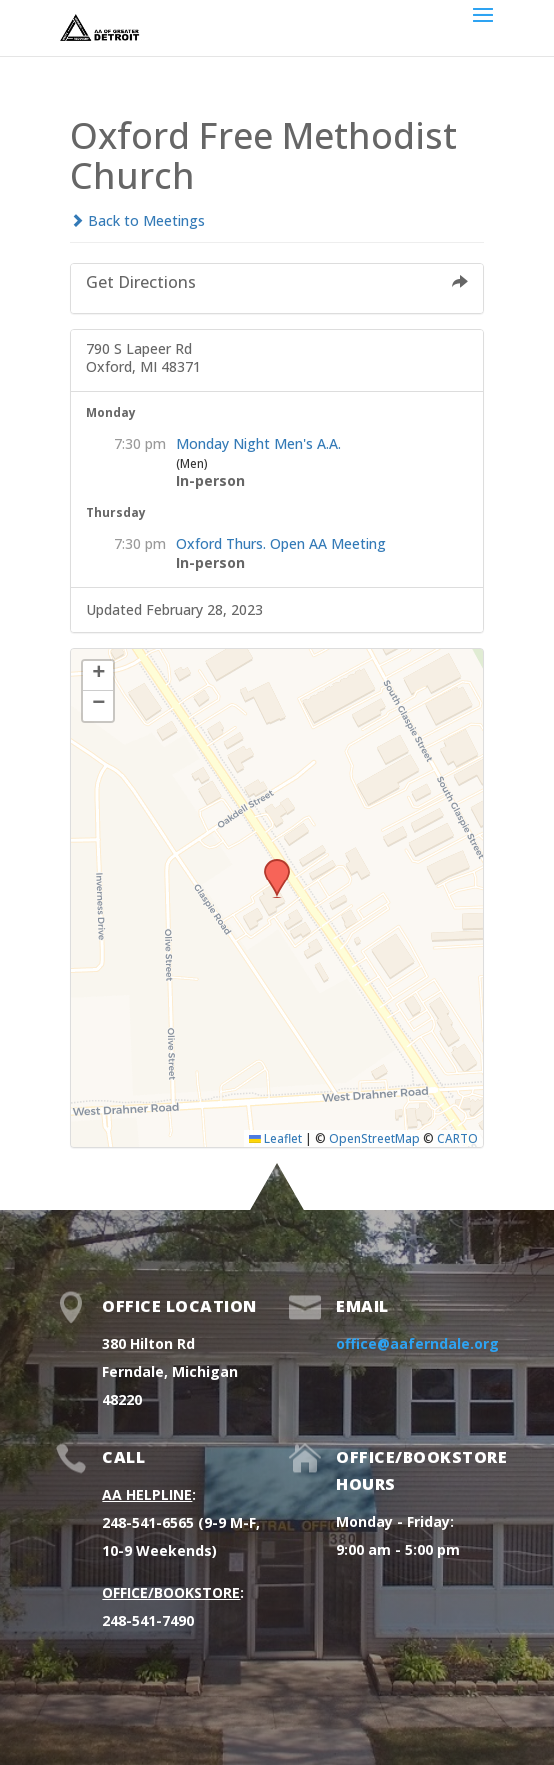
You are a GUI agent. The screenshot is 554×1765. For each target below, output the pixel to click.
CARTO (457, 1138)
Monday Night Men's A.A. (258, 443)
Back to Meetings (137, 220)
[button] (270, 865)
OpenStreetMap (374, 1138)
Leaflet (275, 1138)
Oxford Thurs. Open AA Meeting (281, 543)
